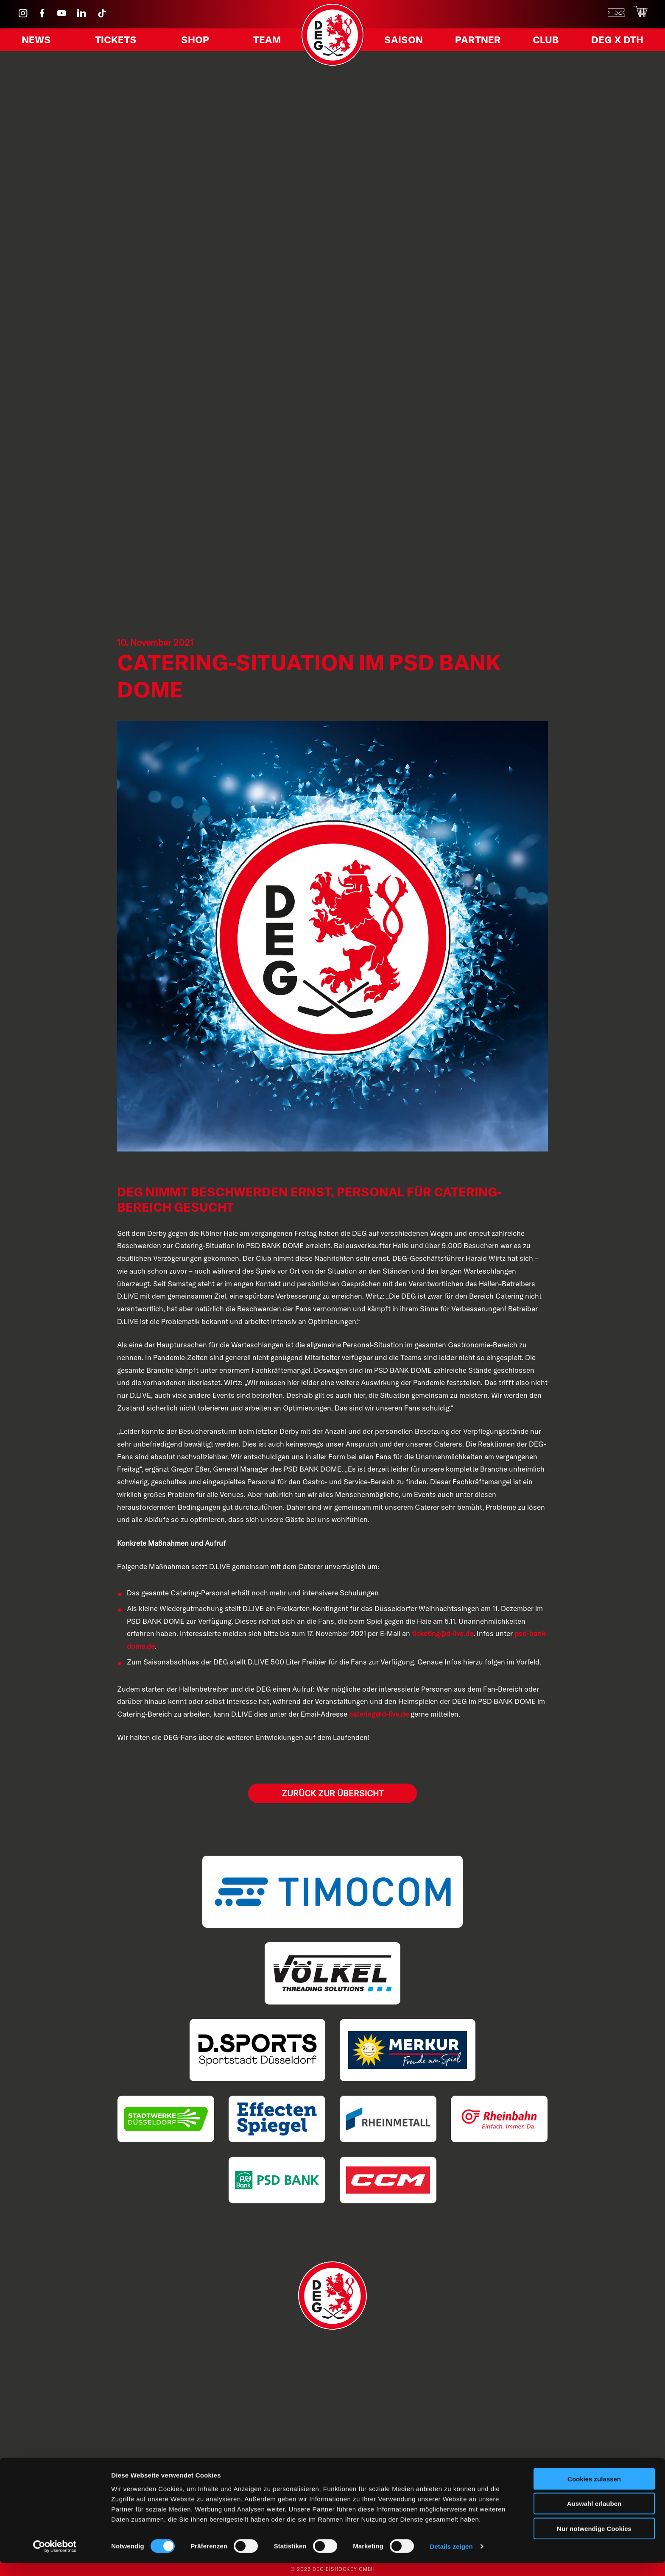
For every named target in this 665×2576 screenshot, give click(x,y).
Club (544, 42)
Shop (194, 42)
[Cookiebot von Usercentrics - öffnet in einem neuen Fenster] (55, 2559)
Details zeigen (451, 2559)
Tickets (117, 42)
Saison (406, 42)
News (38, 42)
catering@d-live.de (379, 1713)
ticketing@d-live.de (442, 1633)
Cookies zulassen (594, 2491)
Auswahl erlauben (594, 2516)
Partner (479, 42)
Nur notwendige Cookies (594, 2541)
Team (264, 42)
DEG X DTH (613, 42)
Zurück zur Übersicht (332, 1793)
